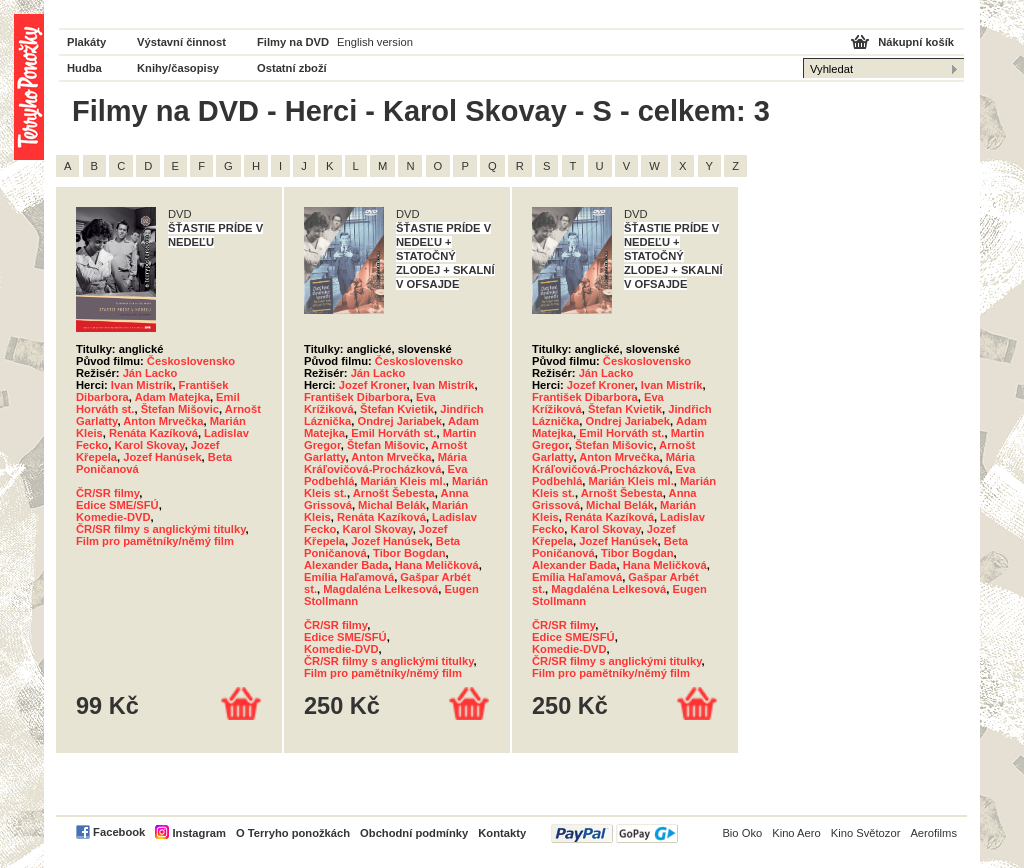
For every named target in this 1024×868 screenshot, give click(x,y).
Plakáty (86, 42)
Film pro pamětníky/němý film (155, 541)
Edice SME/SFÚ (117, 505)
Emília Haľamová (349, 577)
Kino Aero (796, 833)
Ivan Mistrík (142, 385)
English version (375, 42)
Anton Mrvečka (163, 421)
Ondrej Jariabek (399, 421)
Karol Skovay (150, 445)
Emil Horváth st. (393, 433)
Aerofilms (933, 833)
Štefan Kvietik (397, 409)
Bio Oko (742, 833)
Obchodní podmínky (414, 833)
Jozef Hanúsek (162, 457)
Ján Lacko (150, 373)
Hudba (84, 68)
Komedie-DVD (113, 517)
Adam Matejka (172, 397)
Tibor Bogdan (409, 553)
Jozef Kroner (373, 385)
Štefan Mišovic (180, 409)
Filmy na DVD (293, 42)
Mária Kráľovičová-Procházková (385, 463)
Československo (191, 361)
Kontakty (502, 833)
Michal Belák (392, 505)
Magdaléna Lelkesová (380, 589)
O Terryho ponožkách (293, 833)
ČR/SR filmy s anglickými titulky (161, 529)
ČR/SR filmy (107, 493)
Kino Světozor (866, 833)
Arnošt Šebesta (394, 493)
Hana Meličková (437, 565)
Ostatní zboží (292, 68)
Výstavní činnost (181, 42)
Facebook (119, 832)
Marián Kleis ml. (403, 481)
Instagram (198, 833)
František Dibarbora (357, 397)
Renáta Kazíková (153, 433)
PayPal (614, 833)
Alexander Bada (346, 565)
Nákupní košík (916, 42)
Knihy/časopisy (178, 68)
